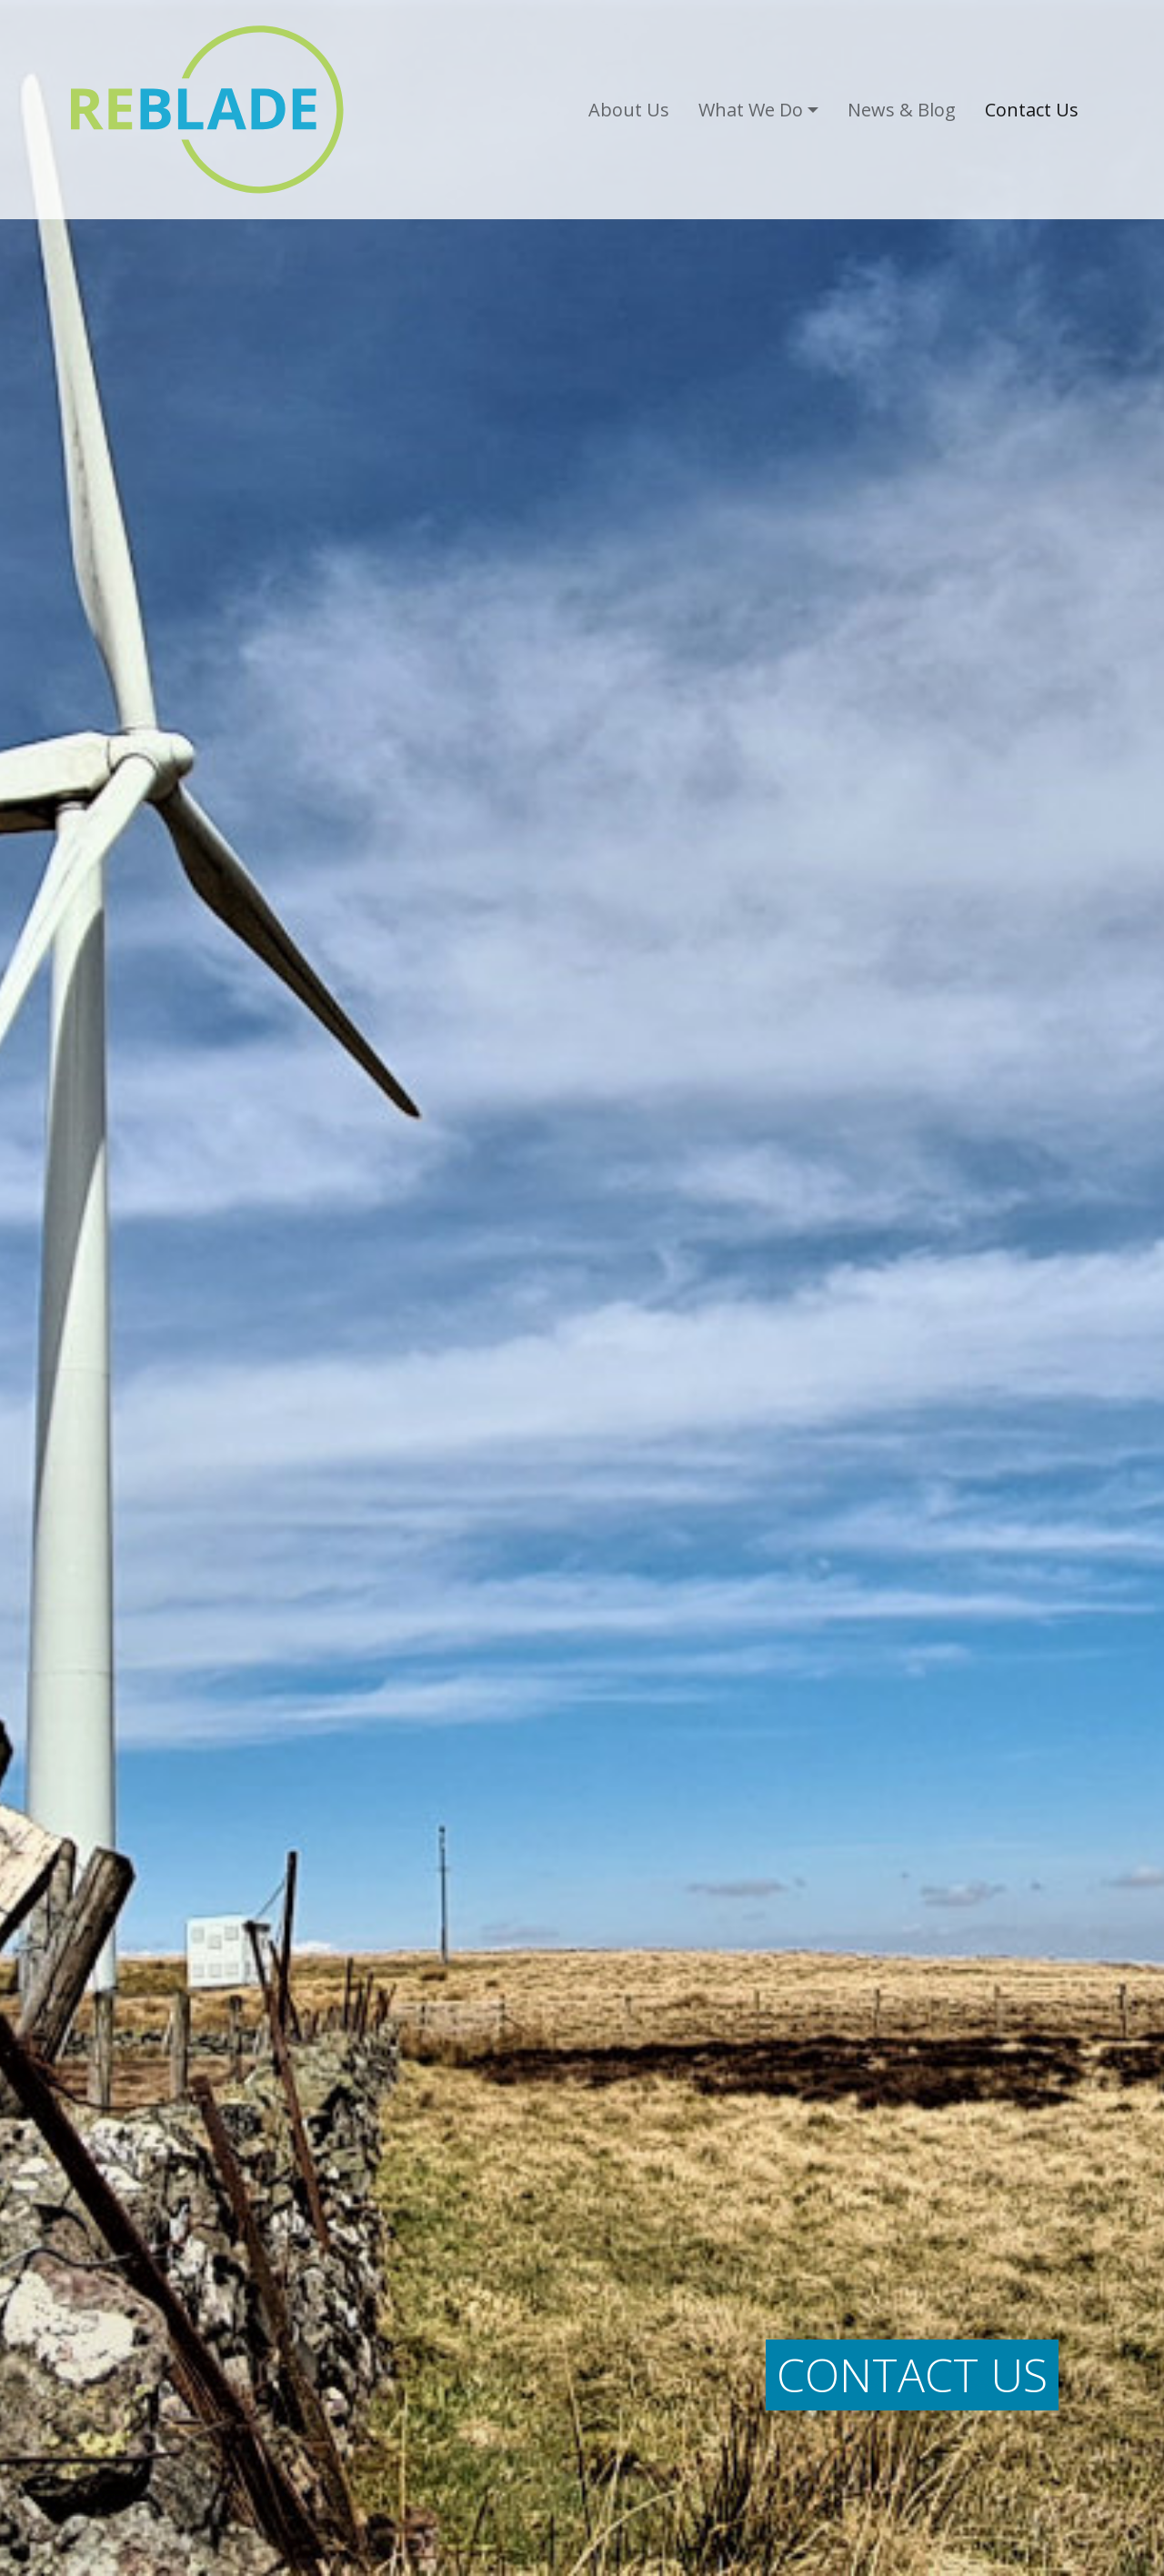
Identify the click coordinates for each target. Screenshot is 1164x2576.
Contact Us (1032, 109)
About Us (628, 109)
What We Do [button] (750, 109)
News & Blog (902, 109)
